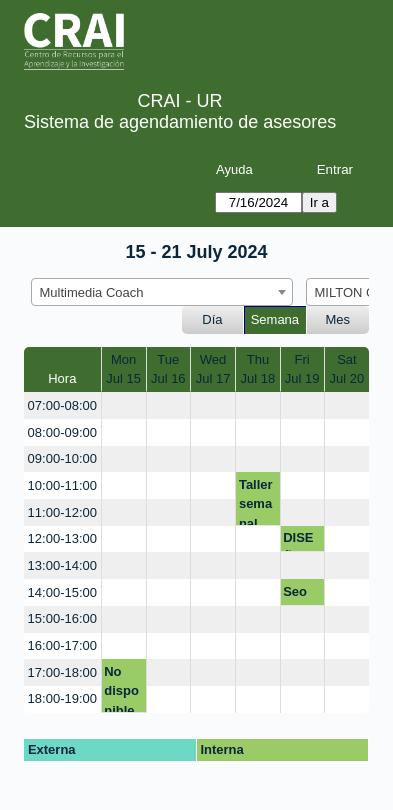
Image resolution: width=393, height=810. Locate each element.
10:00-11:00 (62, 485)
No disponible (121, 688)
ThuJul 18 (258, 369)
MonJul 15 (123, 369)
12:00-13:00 (62, 538)
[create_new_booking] (124, 405)
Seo (295, 591)
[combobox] (162, 292)
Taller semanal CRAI (256, 501)
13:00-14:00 (62, 565)
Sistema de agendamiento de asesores (180, 122)
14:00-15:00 (62, 592)
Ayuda (234, 169)
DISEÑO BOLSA (301, 541)
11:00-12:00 (62, 512)
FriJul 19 (302, 369)
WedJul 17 (213, 369)
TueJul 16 (168, 369)
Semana (275, 319)
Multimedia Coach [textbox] (92, 292)
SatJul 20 (347, 369)
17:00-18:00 (62, 672)
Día (212, 319)
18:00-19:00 (62, 698)
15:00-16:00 (62, 618)
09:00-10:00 (62, 458)
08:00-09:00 (62, 432)
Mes (338, 319)
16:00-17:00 (62, 645)
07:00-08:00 (62, 405)
